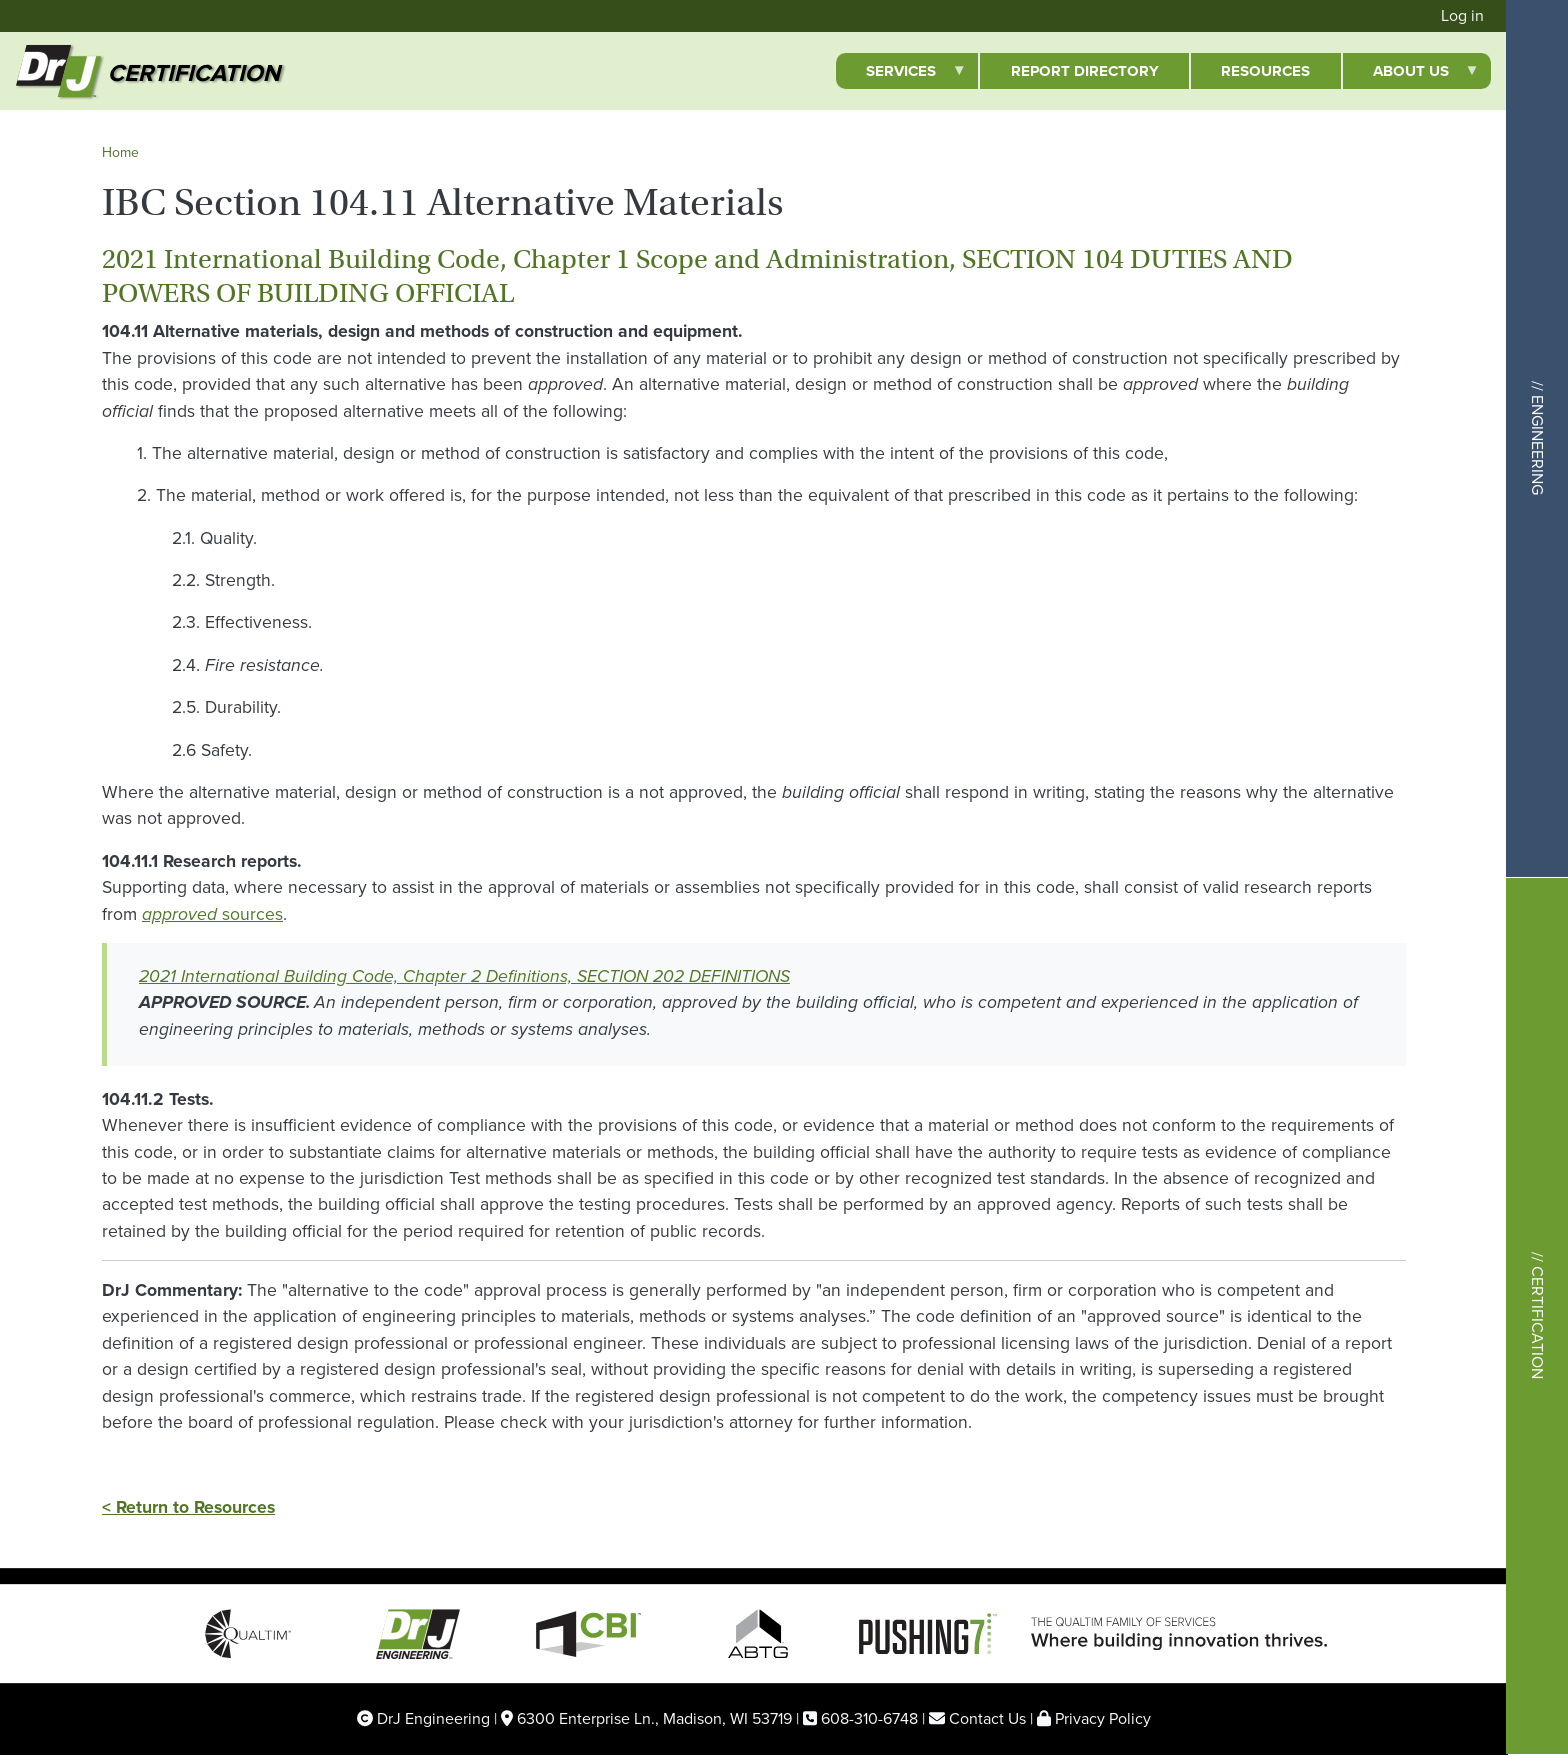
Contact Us (987, 1718)
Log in (1462, 15)
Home (120, 152)
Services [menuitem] (901, 74)
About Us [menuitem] (1411, 74)
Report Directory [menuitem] (1085, 71)
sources (212, 914)
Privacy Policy (1103, 1718)
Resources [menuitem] (1265, 71)
